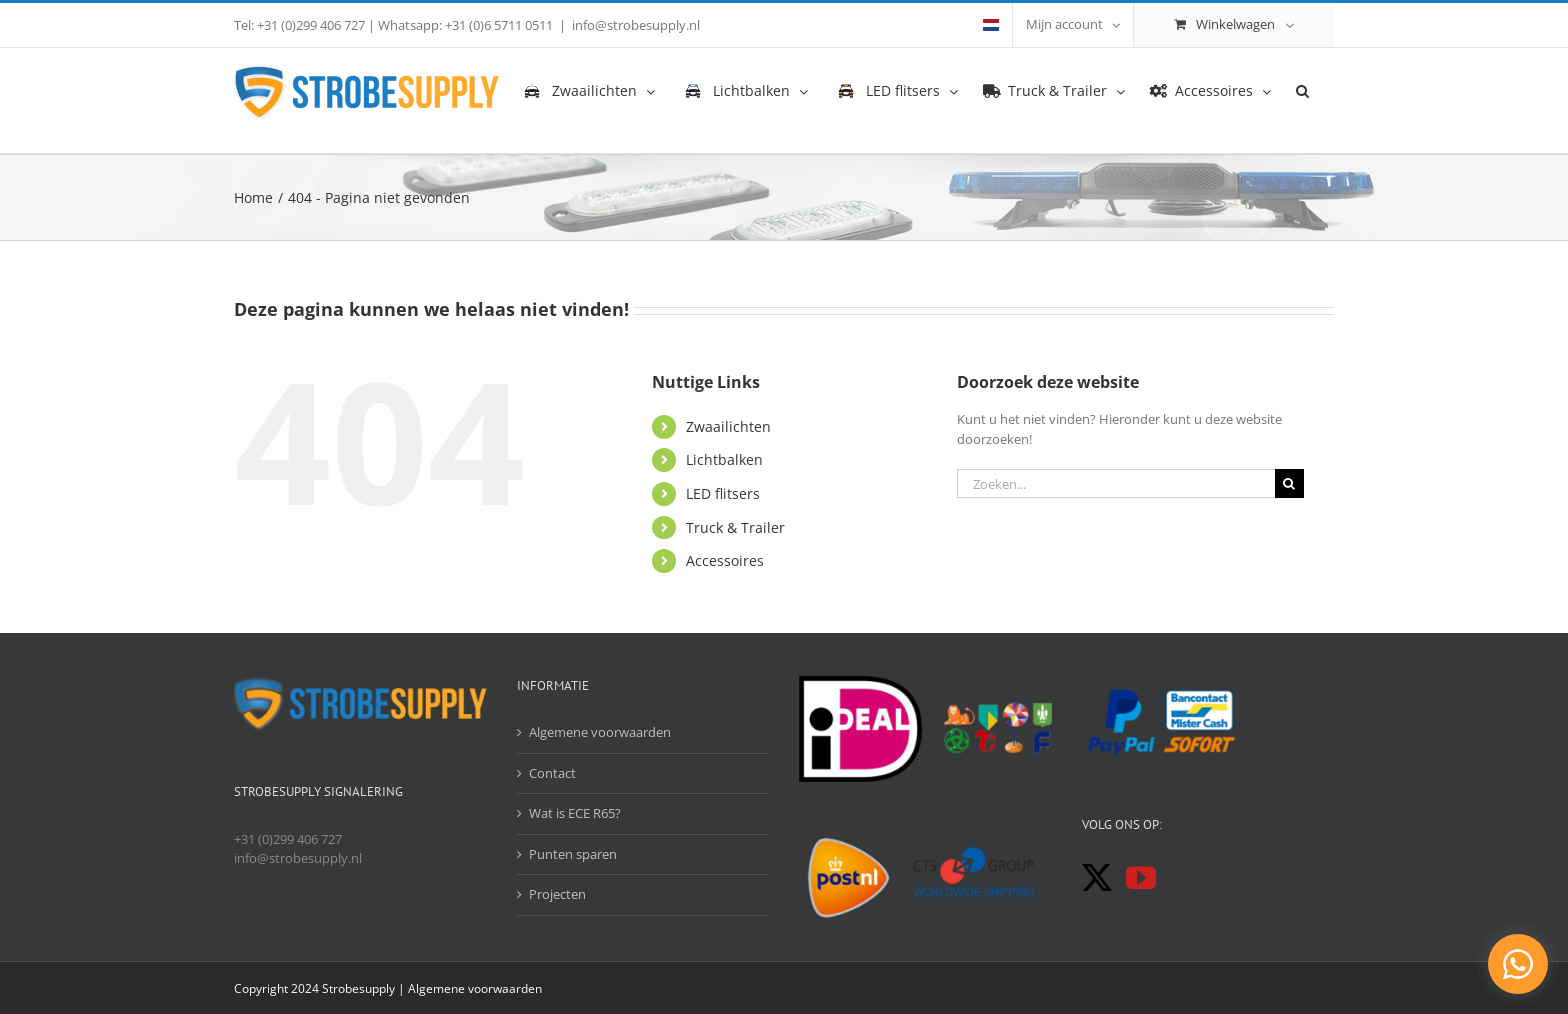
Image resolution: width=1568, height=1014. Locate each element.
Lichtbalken (724, 459)
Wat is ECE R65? (575, 813)
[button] (1302, 90)
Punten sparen (573, 854)
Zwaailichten (728, 426)
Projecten (557, 894)
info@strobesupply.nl (636, 25)
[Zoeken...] (1116, 483)
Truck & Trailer (735, 527)
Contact (552, 773)
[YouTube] (1141, 878)
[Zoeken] (1289, 483)
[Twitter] (1097, 878)
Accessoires (725, 560)
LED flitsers (723, 493)
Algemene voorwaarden (600, 732)
